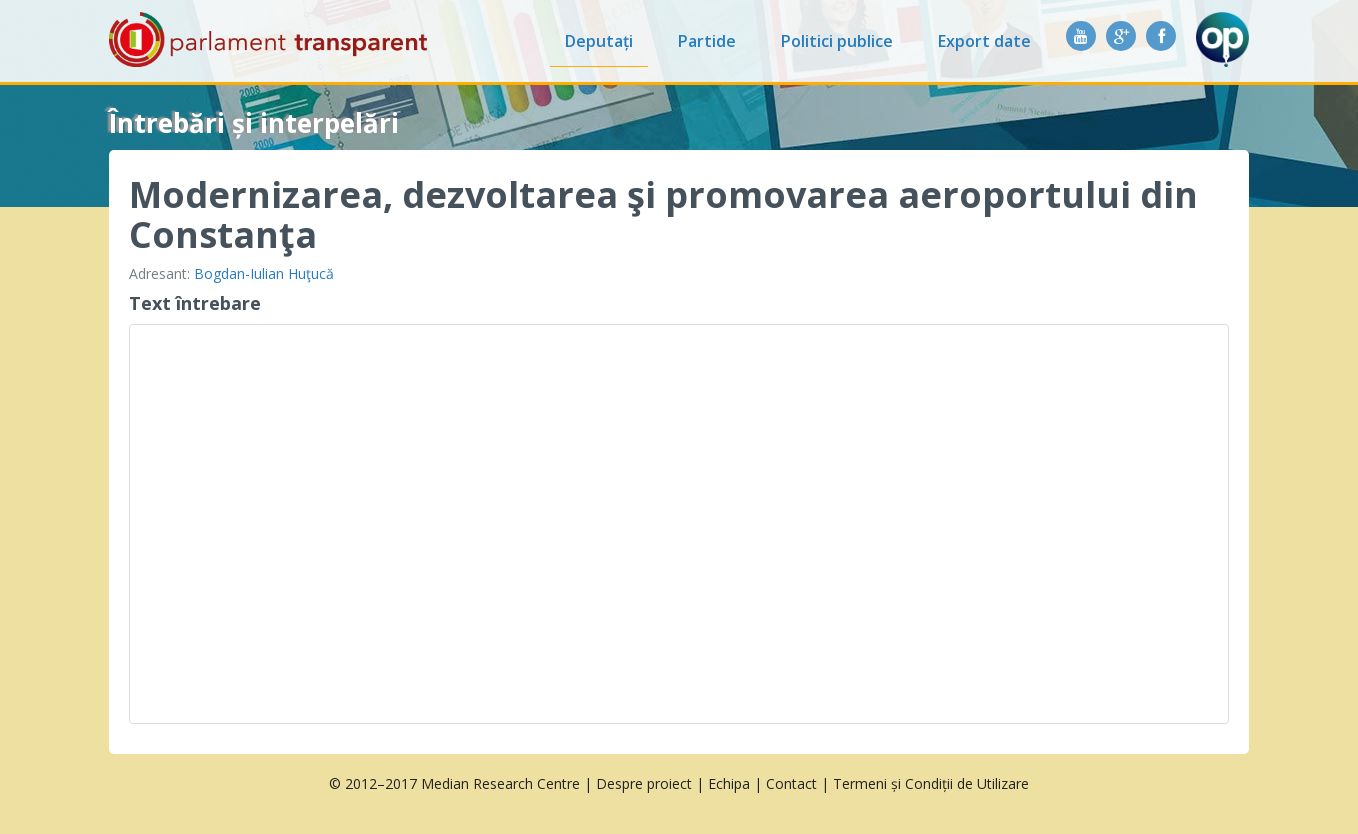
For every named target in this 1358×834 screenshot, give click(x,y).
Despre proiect (644, 783)
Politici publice (837, 41)
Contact (791, 783)
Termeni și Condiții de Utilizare (931, 783)
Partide (707, 41)
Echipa (729, 783)
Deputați (599, 41)
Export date (984, 41)
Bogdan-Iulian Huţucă (264, 273)
